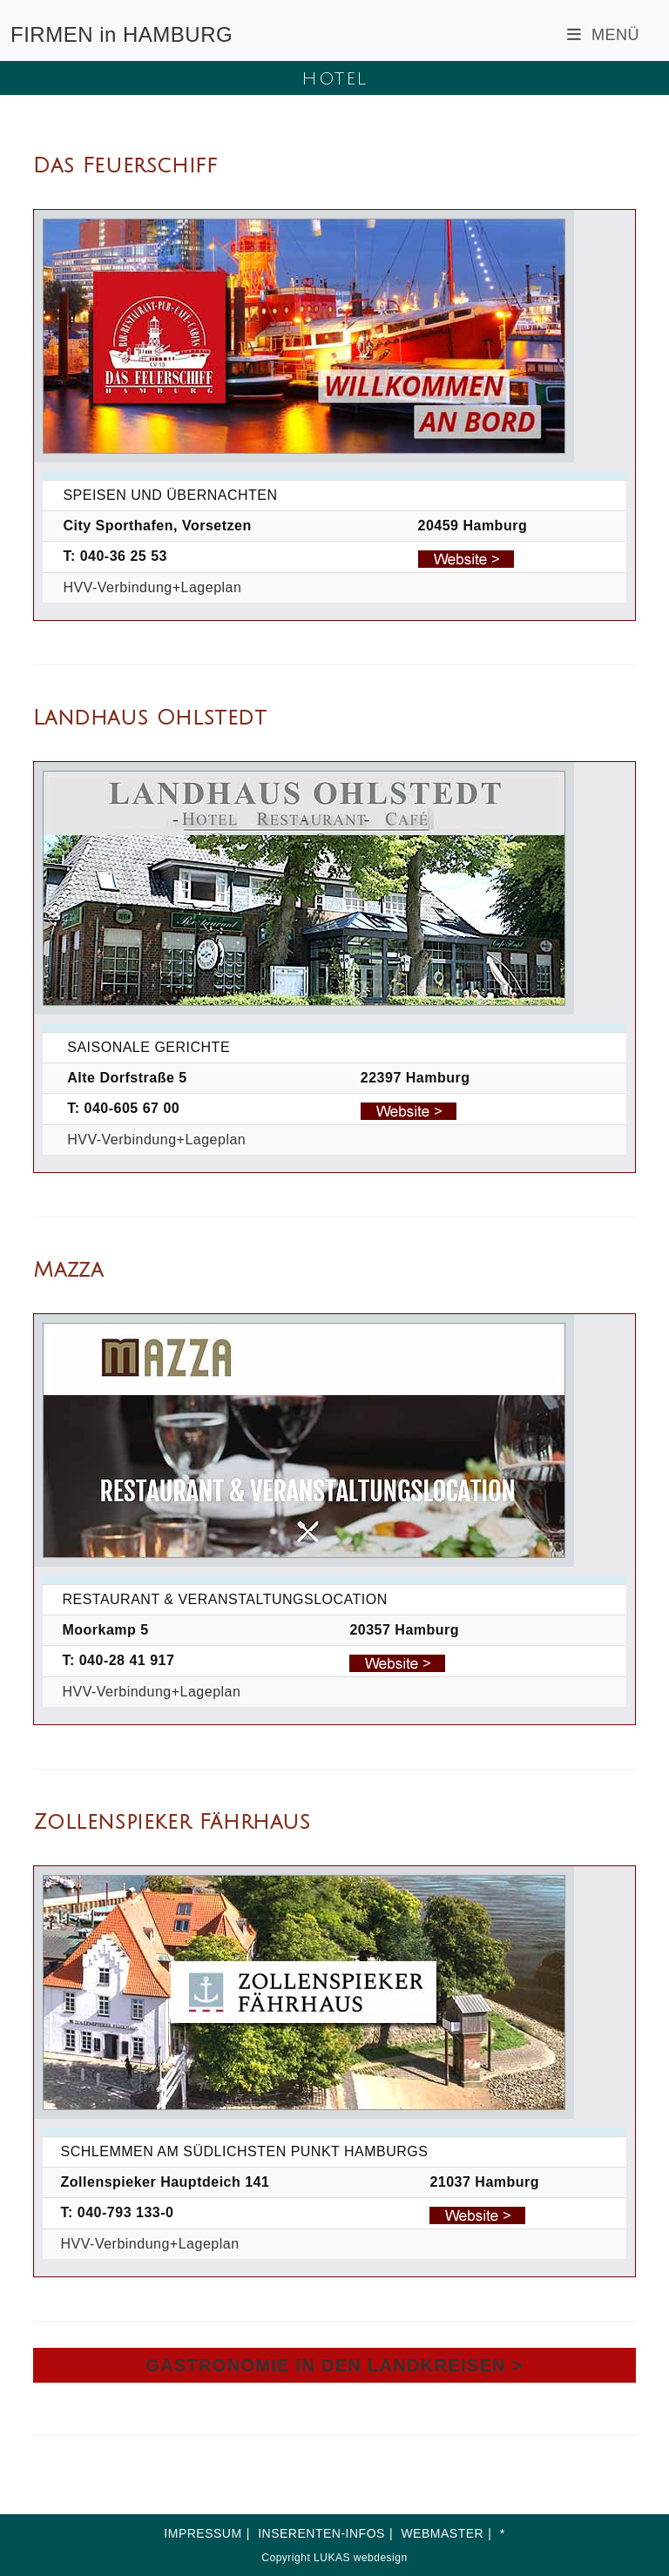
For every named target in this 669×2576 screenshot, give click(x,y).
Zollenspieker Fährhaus (171, 1822)
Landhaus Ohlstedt (150, 717)
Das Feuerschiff (125, 165)
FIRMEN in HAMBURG (121, 34)
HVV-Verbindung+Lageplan (152, 587)
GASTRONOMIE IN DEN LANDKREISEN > (334, 2365)
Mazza (68, 1269)
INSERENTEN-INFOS (321, 2533)
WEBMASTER (442, 2533)
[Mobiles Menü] (603, 35)
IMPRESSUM (202, 2533)
